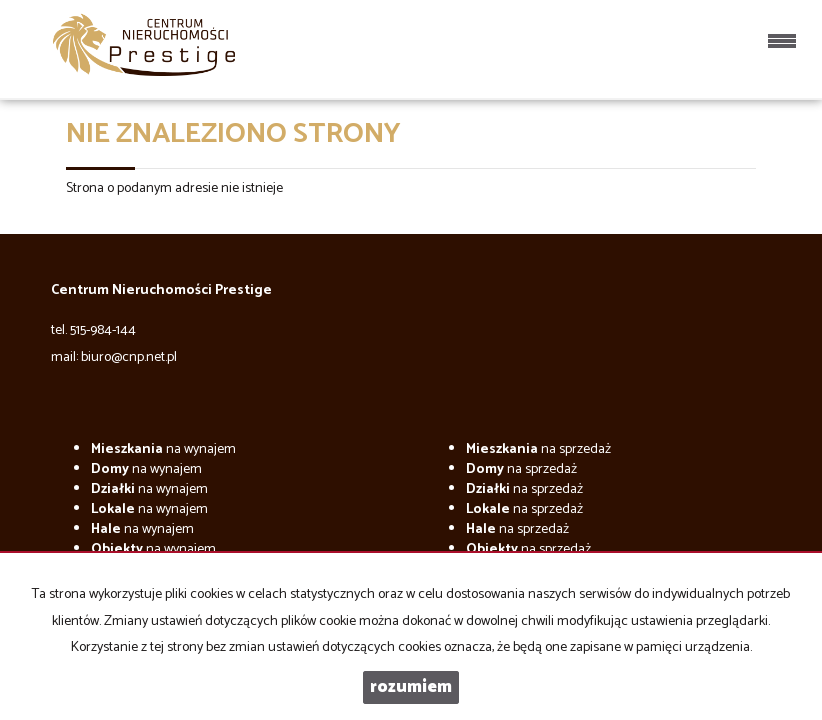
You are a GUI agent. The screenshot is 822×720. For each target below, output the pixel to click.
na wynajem (163, 449)
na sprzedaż (538, 449)
